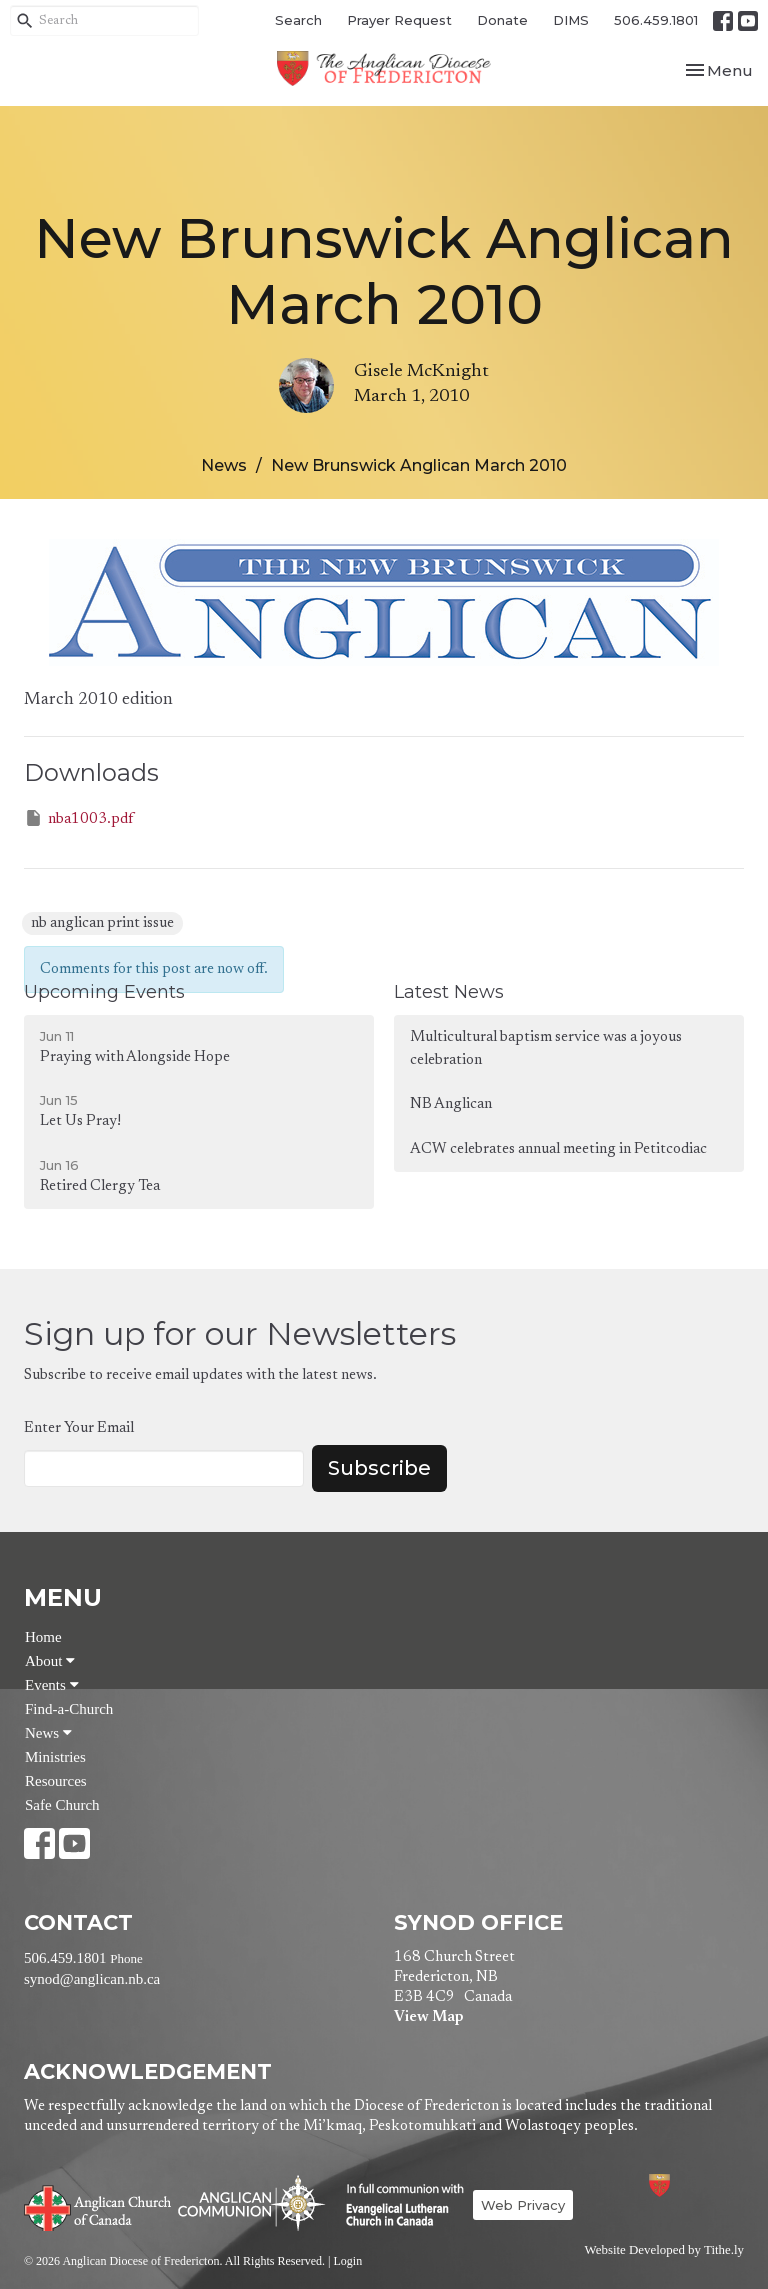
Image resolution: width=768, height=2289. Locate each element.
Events (52, 1685)
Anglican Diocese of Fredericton (686, 2185)
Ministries (55, 1757)
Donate (502, 20)
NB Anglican (451, 1104)
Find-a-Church (69, 1709)
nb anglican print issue (102, 923)
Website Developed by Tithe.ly (664, 2250)
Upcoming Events (104, 992)
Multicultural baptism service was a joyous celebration (546, 1049)
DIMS (571, 20)
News (224, 465)
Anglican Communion (251, 2202)
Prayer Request (399, 20)
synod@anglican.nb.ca (92, 1979)
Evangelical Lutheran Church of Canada (397, 2206)
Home (43, 1637)
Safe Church (62, 1805)
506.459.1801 (656, 20)
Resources (56, 1781)
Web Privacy (523, 2205)
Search (298, 20)
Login (347, 2261)
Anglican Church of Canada (98, 2206)
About (50, 1661)
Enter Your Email (79, 1428)
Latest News (449, 992)
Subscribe (379, 1468)
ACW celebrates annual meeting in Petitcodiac (558, 1149)
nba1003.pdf (78, 818)
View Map (428, 2017)
